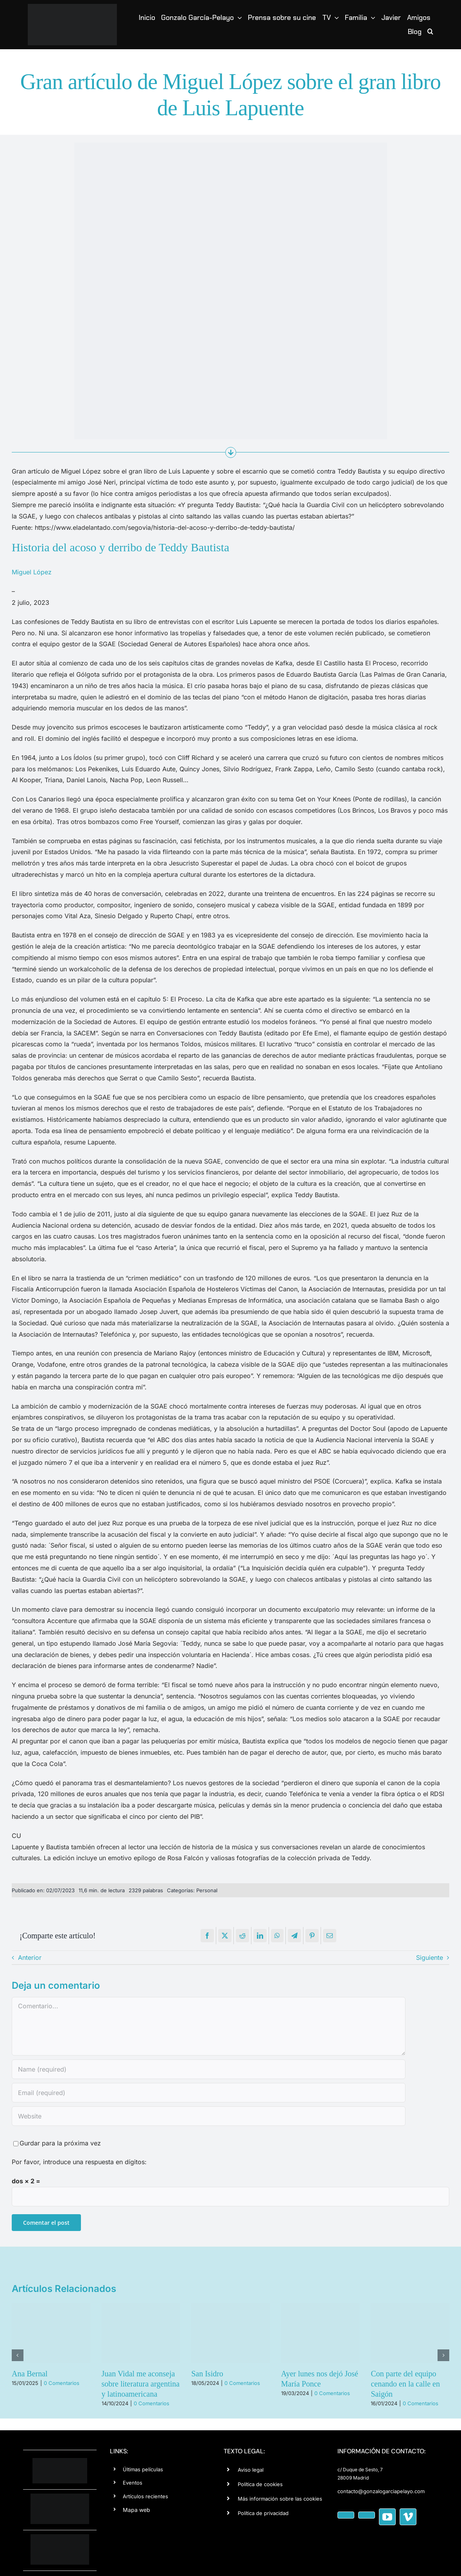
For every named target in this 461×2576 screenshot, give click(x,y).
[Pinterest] (312, 1935)
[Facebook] (207, 1935)
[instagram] (366, 2515)
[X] (224, 1935)
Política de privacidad (263, 2513)
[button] (430, 32)
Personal (206, 1890)
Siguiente (429, 1957)
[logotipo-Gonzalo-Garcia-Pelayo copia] (72, 7)
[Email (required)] (208, 2092)
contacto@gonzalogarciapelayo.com (381, 2491)
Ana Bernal (30, 2373)
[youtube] (387, 2516)
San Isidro (207, 2373)
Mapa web (136, 2509)
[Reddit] (242, 1935)
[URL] (208, 2116)
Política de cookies (260, 2484)
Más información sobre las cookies (280, 2499)
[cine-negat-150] (59, 2537)
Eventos (132, 2482)
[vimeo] (408, 2516)
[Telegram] (294, 1935)
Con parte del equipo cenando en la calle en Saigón (405, 2383)
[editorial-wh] (59, 2497)
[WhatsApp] (277, 1935)
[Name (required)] (208, 2069)
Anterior (29, 1957)
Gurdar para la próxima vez (60, 2143)
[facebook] (345, 2515)
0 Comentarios (61, 2383)
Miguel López (32, 572)
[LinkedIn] (260, 1935)
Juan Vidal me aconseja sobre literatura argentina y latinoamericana (141, 2383)
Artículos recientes (145, 2496)
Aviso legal (251, 2470)
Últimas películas (143, 2469)
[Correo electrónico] (329, 1935)
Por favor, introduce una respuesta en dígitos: (79, 2162)
